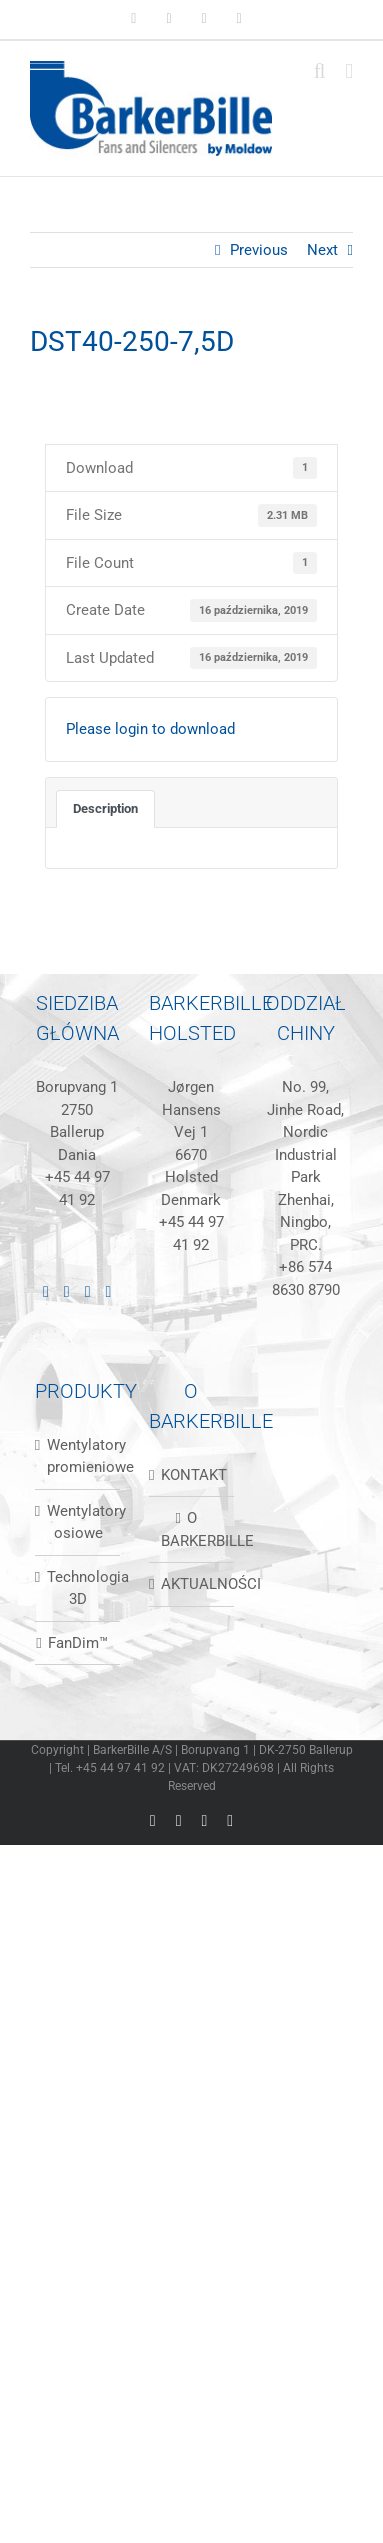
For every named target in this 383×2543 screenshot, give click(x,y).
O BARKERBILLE (192, 1529)
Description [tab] (105, 808)
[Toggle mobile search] (320, 71)
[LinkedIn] (46, 1292)
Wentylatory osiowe (78, 1522)
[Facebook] (67, 1292)
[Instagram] (88, 1292)
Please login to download (150, 729)
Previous (259, 250)
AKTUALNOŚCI (192, 1584)
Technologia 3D (78, 1588)
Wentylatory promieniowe (78, 1456)
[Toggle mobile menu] (349, 71)
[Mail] (109, 1292)
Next (322, 250)
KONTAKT (192, 1475)
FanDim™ (78, 1643)
